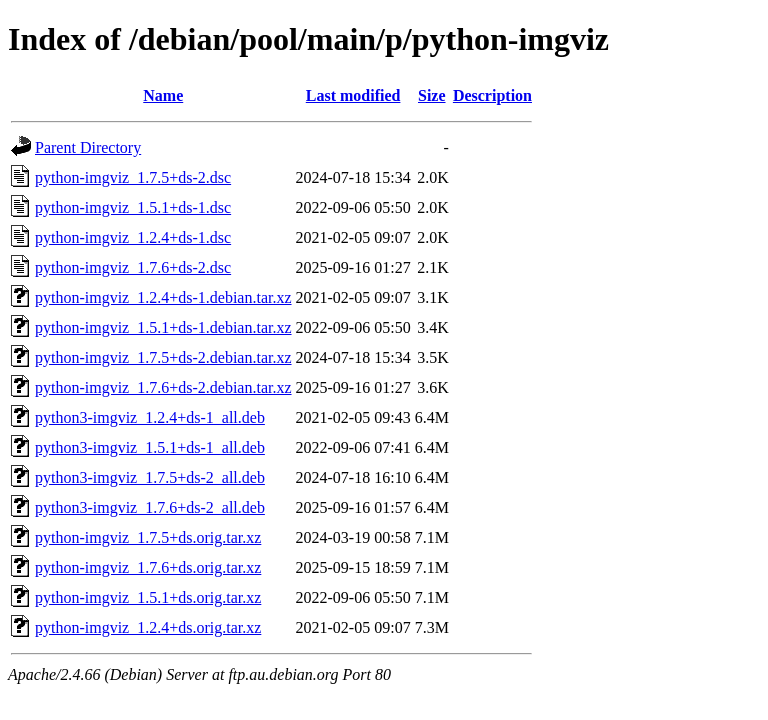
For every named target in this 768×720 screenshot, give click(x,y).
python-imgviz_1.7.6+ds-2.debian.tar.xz (163, 387)
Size (432, 95)
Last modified (353, 95)
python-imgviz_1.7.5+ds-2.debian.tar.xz (163, 357)
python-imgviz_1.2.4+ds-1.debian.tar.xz (163, 297)
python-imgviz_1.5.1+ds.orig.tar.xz (148, 597)
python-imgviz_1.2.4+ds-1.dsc (133, 237)
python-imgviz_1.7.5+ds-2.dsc (133, 177)
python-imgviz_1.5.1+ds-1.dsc (133, 207)
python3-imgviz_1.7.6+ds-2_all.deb (150, 507)
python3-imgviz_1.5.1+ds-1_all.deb (150, 447)
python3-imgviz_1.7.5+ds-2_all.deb (150, 477)
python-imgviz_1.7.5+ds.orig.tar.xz (148, 537)
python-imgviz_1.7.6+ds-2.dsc (133, 267)
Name (163, 95)
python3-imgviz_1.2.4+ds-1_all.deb (150, 417)
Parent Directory (88, 147)
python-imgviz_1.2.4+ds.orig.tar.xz (148, 627)
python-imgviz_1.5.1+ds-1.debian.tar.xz (163, 327)
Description (492, 95)
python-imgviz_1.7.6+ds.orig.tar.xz (148, 567)
